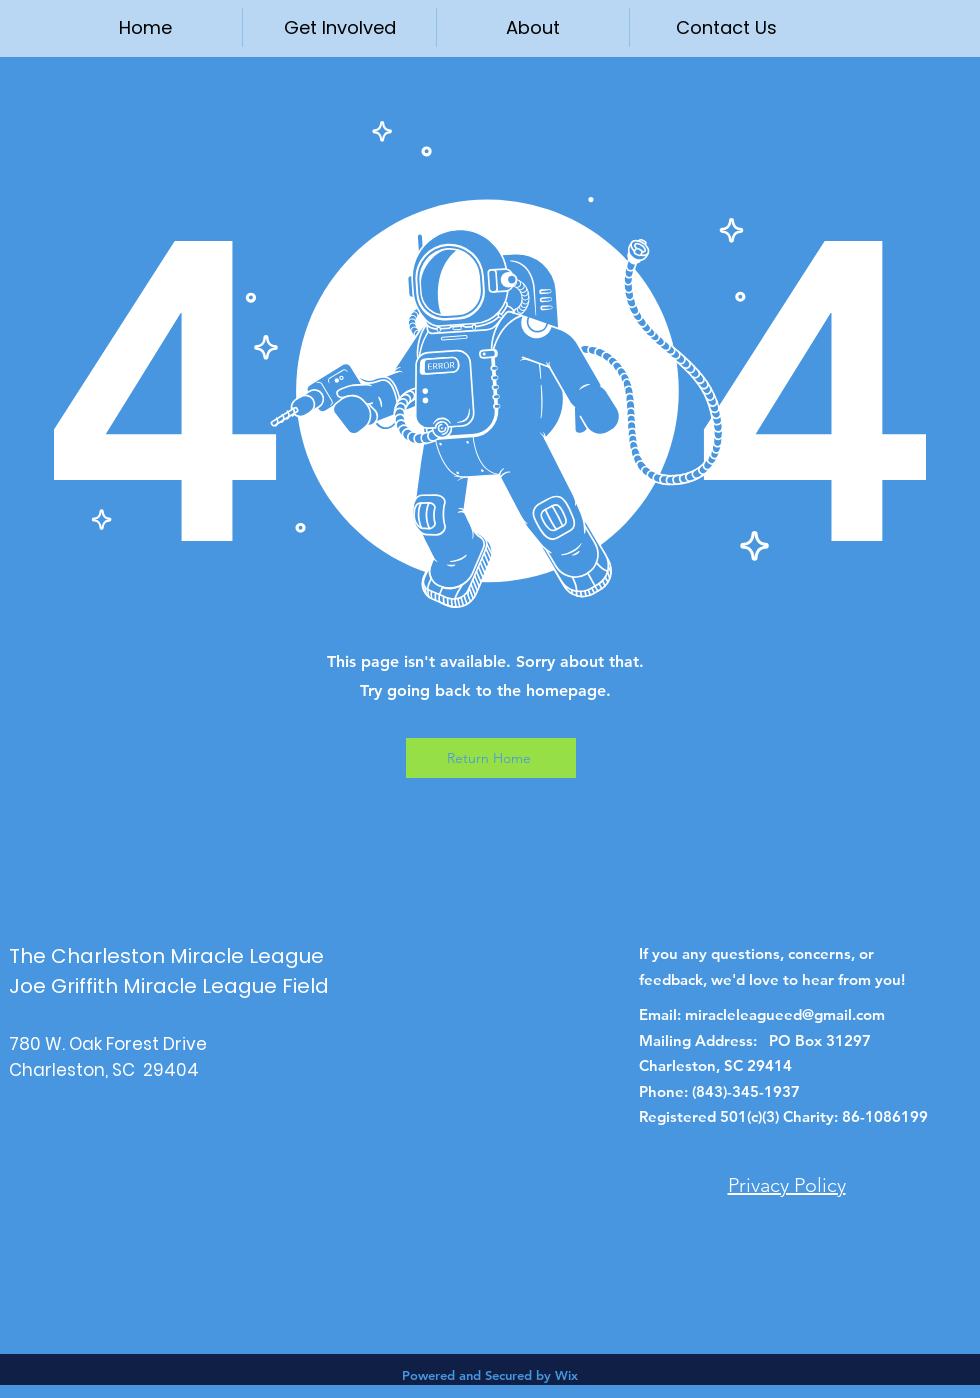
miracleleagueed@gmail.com (785, 1014)
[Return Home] (491, 758)
